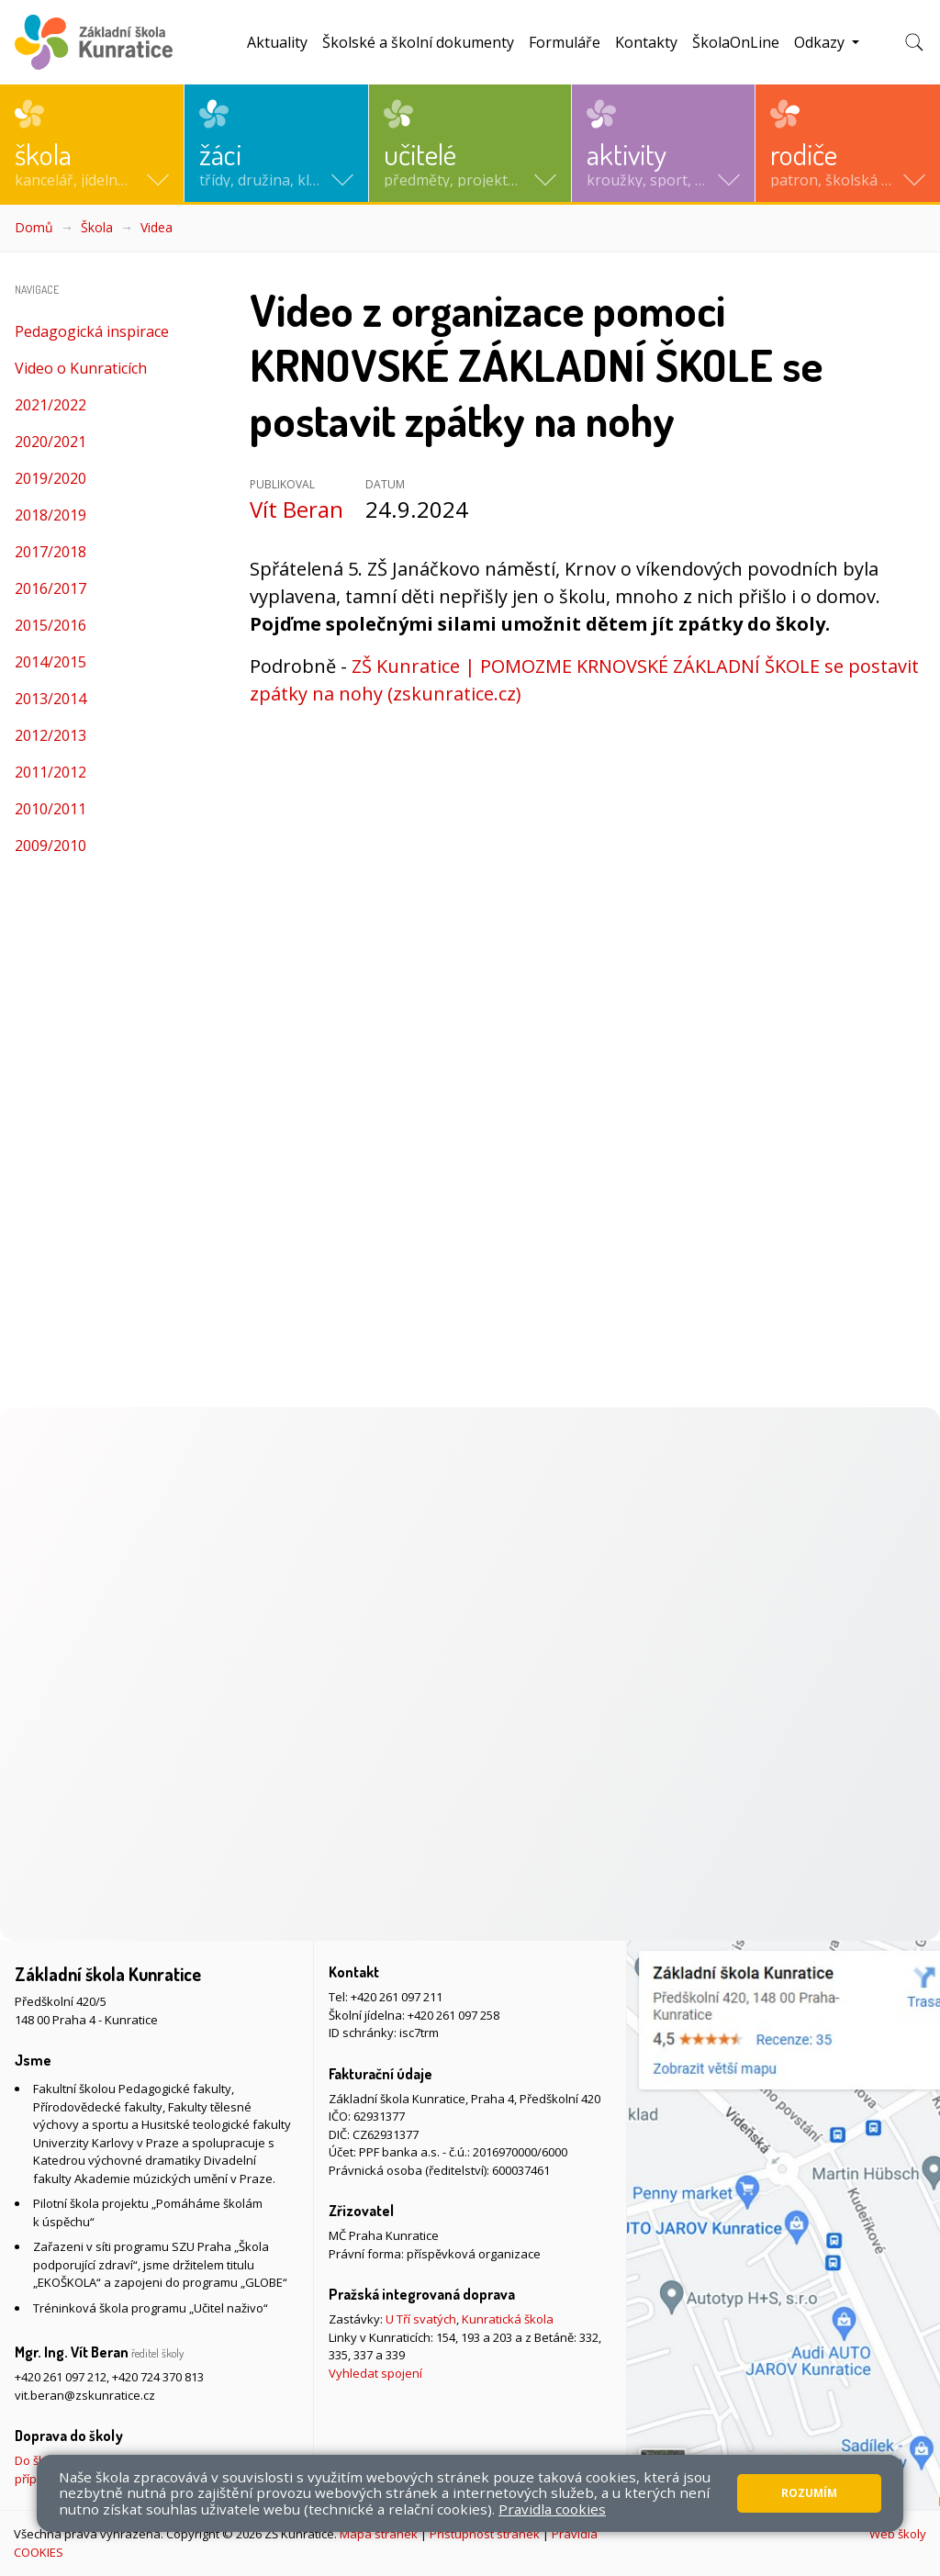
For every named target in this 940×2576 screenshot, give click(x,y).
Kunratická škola (508, 2319)
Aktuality (277, 42)
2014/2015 (50, 662)
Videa (156, 227)
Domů (34, 227)
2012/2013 (50, 735)
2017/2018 (50, 552)
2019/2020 (50, 478)
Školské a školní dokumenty (418, 42)
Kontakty (646, 42)
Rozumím (809, 2493)
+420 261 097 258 (453, 2015)
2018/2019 (50, 515)
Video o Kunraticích (81, 368)
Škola (97, 227)
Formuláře (564, 42)
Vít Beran (296, 509)
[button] (92, 143)
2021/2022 (50, 405)
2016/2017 (50, 588)
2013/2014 (50, 699)
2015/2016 (50, 625)
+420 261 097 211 (396, 1996)
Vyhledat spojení (375, 2373)
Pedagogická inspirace (92, 331)
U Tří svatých (421, 2319)
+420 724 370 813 (158, 2377)
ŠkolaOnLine (735, 42)
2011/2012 (50, 772)
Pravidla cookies (552, 2509)
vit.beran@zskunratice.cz (85, 2395)
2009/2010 (50, 845)
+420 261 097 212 (60, 2377)
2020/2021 (50, 441)
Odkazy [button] (821, 42)
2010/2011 (50, 809)
